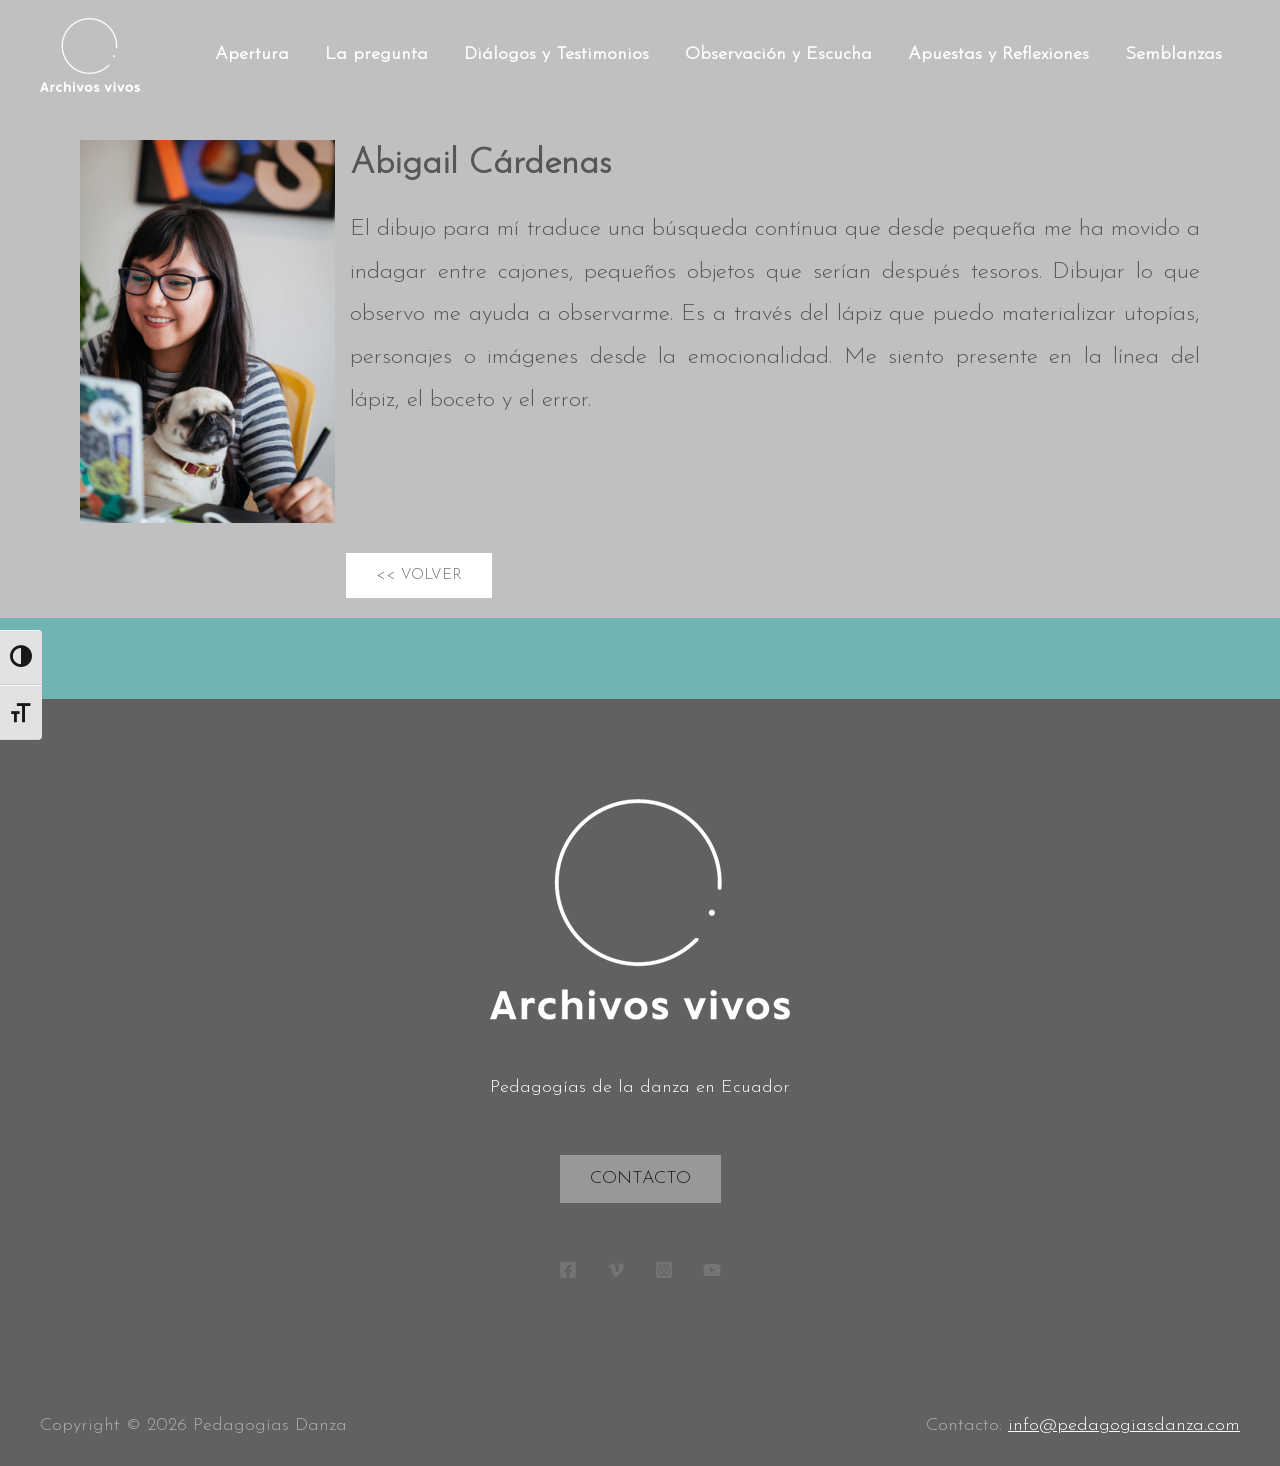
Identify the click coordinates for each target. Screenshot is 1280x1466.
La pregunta (376, 54)
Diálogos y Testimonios (556, 54)
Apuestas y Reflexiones (998, 54)
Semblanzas (1173, 54)
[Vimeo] (616, 1270)
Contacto (640, 1178)
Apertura (252, 54)
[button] (419, 575)
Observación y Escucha (778, 54)
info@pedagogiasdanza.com (1124, 1425)
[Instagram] (664, 1270)
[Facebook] (568, 1270)
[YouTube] (712, 1270)
